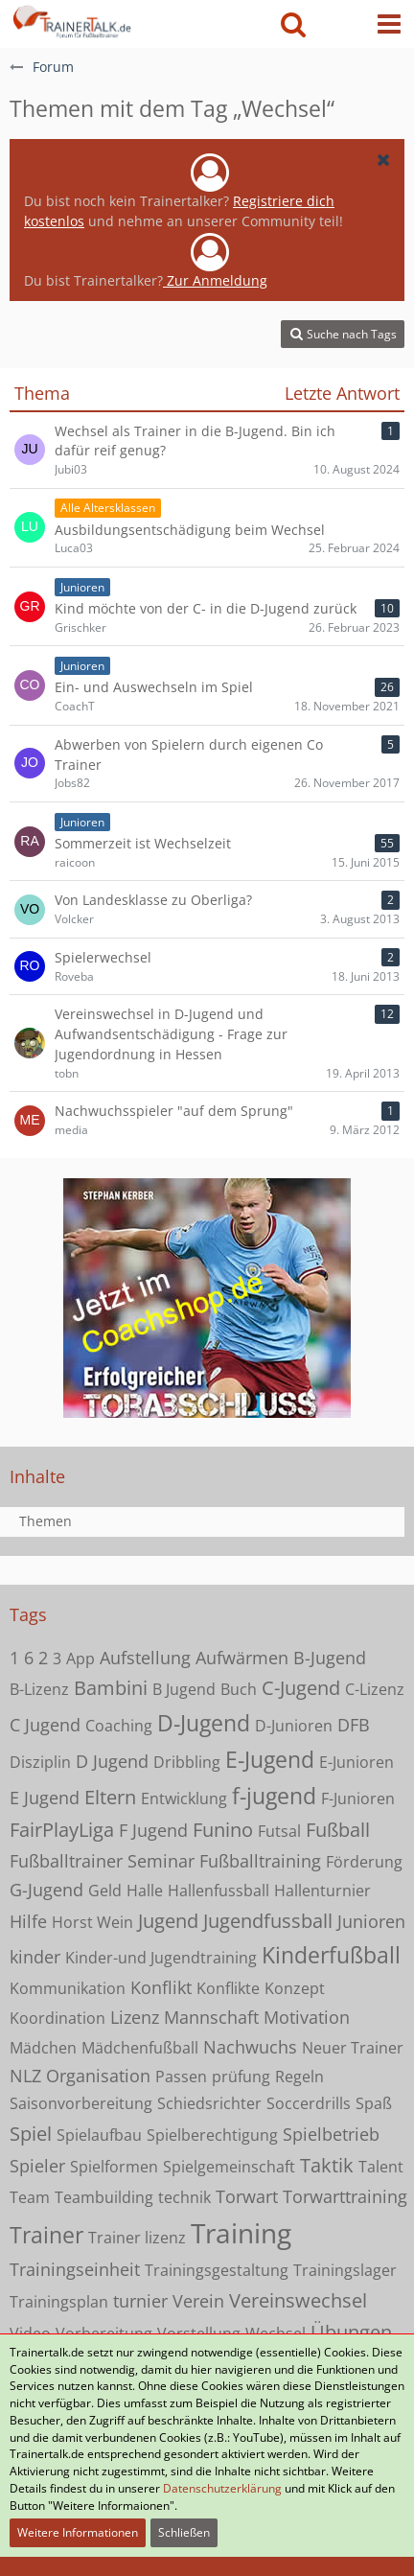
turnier (140, 2300)
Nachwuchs (250, 2046)
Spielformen (114, 2166)
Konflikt (161, 1987)
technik (184, 2197)
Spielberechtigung (212, 2135)
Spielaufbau (99, 2135)
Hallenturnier (322, 1890)
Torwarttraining (345, 2196)
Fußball (338, 1830)
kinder (35, 1956)
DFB (353, 1724)
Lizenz (134, 2017)
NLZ (25, 2075)
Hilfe (28, 1921)
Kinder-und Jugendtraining (161, 1957)
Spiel (31, 2134)
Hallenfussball (218, 1890)
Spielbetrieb (331, 2134)
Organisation (98, 2075)
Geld (105, 1890)
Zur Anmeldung (215, 280)
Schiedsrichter (209, 2103)
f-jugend (274, 1795)
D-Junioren (294, 1725)
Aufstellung (145, 1657)
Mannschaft (211, 2017)
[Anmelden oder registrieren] (341, 24)
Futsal (279, 1831)
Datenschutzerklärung (222, 2488)
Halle (144, 1890)
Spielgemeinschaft (229, 2166)
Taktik (327, 2165)
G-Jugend (46, 1889)
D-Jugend (203, 1722)
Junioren (371, 1921)
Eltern (110, 1797)
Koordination (57, 2018)
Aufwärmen (242, 1657)
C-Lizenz (374, 1689)
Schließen (184, 2532)
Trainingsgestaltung (216, 2270)
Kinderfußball (331, 1954)
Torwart (247, 2196)
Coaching (118, 1725)
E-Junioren (356, 1762)
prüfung (241, 2076)
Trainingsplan (59, 2301)
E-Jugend (269, 1759)
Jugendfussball (268, 1921)
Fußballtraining (260, 1860)
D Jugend (112, 1761)
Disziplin (40, 1762)
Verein (198, 2300)
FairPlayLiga (62, 1830)
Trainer (46, 2234)
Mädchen (43, 2047)
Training (241, 2233)
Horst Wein (92, 1922)
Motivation (307, 2017)
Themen (45, 1521)
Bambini (111, 1688)
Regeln (299, 2076)
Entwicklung (184, 1798)
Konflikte (228, 1988)
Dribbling (186, 1762)
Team (30, 2197)
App (80, 1658)
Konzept (294, 1988)
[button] (389, 24)
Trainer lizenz (137, 2237)
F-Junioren (358, 1798)
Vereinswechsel (298, 2300)
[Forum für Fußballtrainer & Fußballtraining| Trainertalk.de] (70, 19)
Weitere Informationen (77, 2532)
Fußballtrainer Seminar (102, 1860)
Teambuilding (104, 2197)
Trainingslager (345, 2270)
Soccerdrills (308, 2103)
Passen (181, 2076)
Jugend (168, 1921)
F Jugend (153, 1830)
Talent (380, 2166)
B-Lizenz (39, 1689)
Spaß (374, 2103)
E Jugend (45, 1797)
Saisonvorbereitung (81, 2103)
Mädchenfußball (139, 2047)
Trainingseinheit (75, 2269)
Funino (223, 1830)
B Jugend (184, 1689)
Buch (238, 1689)
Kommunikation (68, 1988)
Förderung (364, 1861)
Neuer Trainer (352, 2047)
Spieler (37, 2165)
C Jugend (45, 1724)
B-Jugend (329, 1657)
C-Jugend (301, 1688)
